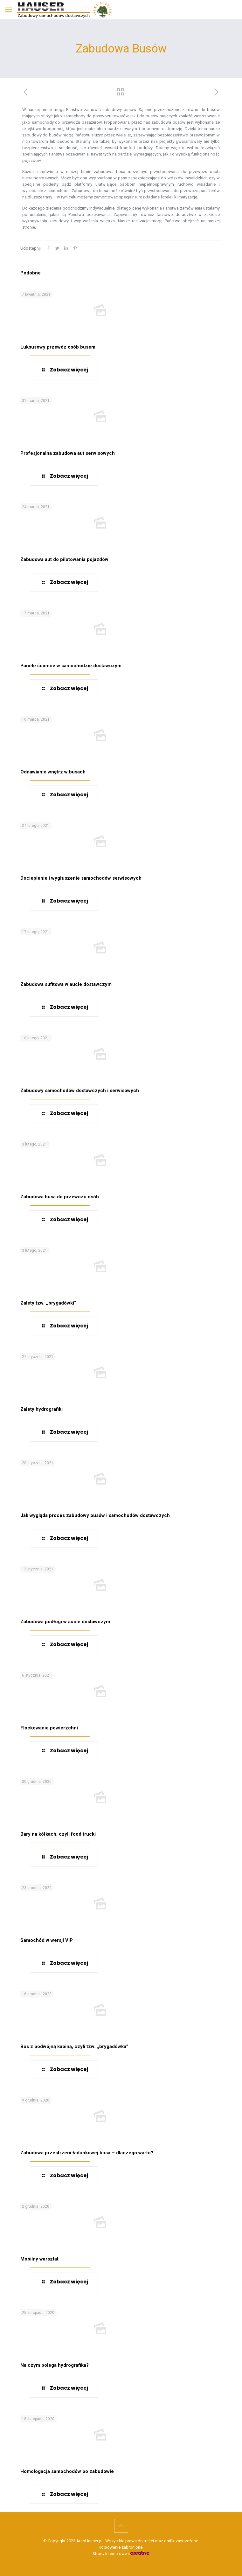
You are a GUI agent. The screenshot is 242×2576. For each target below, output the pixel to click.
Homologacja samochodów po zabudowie (67, 2471)
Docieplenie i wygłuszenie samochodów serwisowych (81, 878)
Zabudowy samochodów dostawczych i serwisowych (79, 1090)
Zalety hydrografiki (41, 1409)
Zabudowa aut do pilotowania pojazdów (64, 559)
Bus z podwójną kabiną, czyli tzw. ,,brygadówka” (74, 2046)
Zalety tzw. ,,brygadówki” (48, 1303)
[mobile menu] (8, 9)
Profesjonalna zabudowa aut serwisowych (67, 453)
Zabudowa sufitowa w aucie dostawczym (66, 984)
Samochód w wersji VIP (46, 1940)
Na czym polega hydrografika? (54, 2365)
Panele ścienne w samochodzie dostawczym (70, 665)
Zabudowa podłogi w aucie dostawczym (65, 1621)
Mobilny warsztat (39, 2259)
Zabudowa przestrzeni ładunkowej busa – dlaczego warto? (86, 2153)
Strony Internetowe (121, 2553)
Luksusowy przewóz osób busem (57, 347)
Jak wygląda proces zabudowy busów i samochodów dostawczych (95, 1515)
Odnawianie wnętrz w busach (53, 772)
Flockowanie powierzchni (49, 1728)
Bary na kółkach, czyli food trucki (58, 1834)
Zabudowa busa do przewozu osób (59, 1197)
